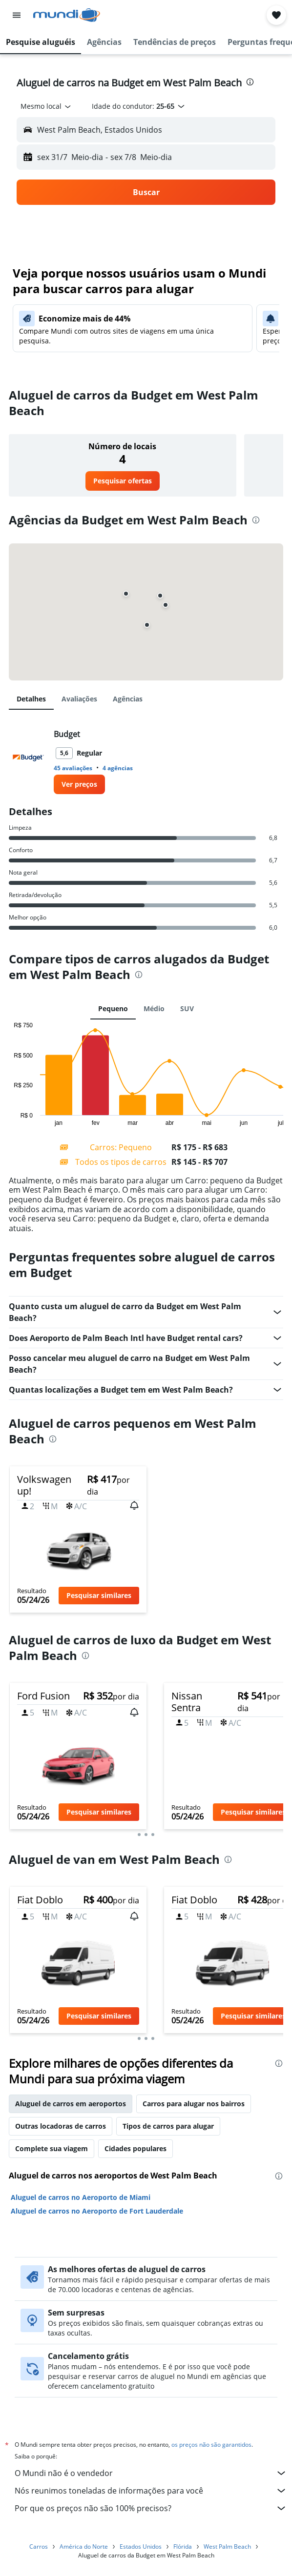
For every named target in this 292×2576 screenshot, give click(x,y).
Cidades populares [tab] (135, 2148)
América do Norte (84, 2546)
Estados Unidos (141, 2546)
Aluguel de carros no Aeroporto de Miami (80, 2197)
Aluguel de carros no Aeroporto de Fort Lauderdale (97, 2211)
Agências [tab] (128, 698)
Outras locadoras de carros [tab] (60, 2126)
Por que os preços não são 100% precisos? (151, 2508)
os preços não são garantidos (211, 2444)
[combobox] (46, 106)
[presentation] (250, 82)
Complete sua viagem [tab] (51, 2148)
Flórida (182, 2546)
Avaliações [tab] (79, 698)
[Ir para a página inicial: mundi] (66, 15)
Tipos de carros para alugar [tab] (168, 2126)
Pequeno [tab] (113, 1008)
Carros (38, 2546)
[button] (16, 15)
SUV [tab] (187, 1008)
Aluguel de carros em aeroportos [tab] (70, 2103)
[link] (122, 481)
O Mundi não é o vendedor (151, 2473)
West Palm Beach (227, 2546)
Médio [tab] (154, 1008)
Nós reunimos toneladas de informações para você (151, 2490)
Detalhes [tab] (31, 698)
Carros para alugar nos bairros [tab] (194, 2103)
